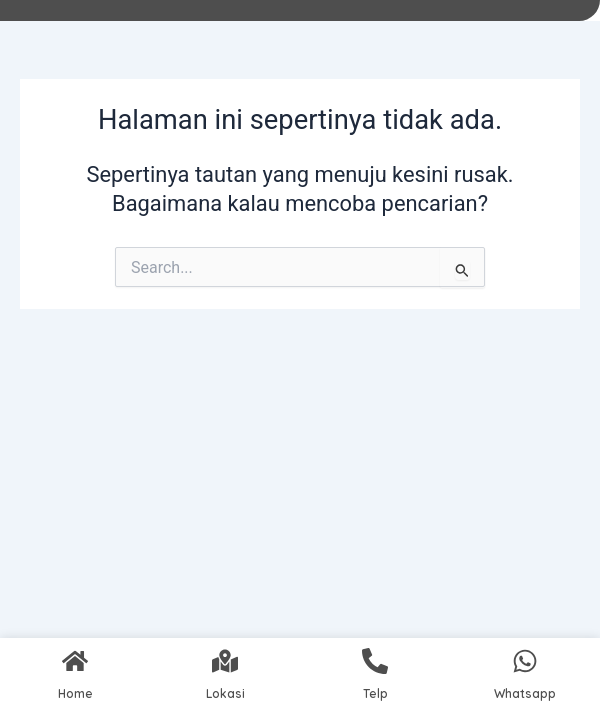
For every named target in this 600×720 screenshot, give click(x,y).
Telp (375, 693)
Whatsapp (525, 693)
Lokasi (225, 693)
